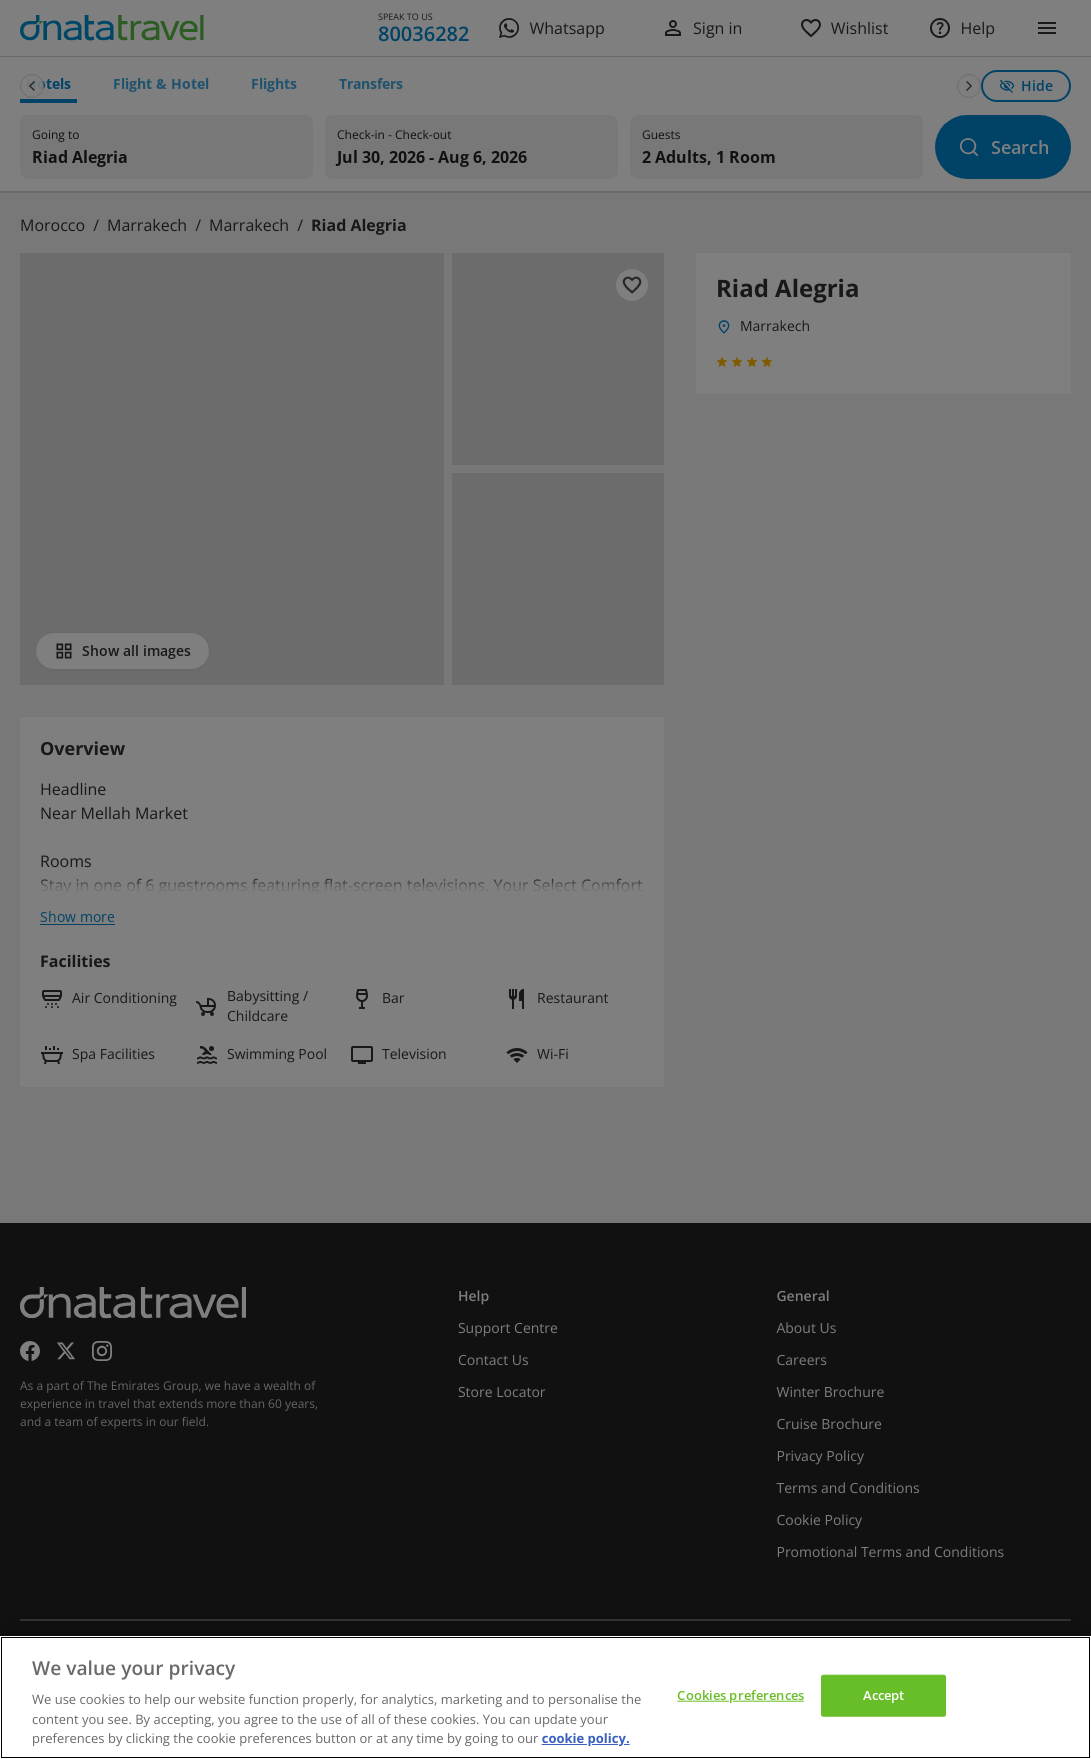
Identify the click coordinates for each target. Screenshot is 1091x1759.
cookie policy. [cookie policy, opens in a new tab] (586, 1738)
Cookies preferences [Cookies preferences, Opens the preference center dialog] (740, 1695)
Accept (884, 1695)
